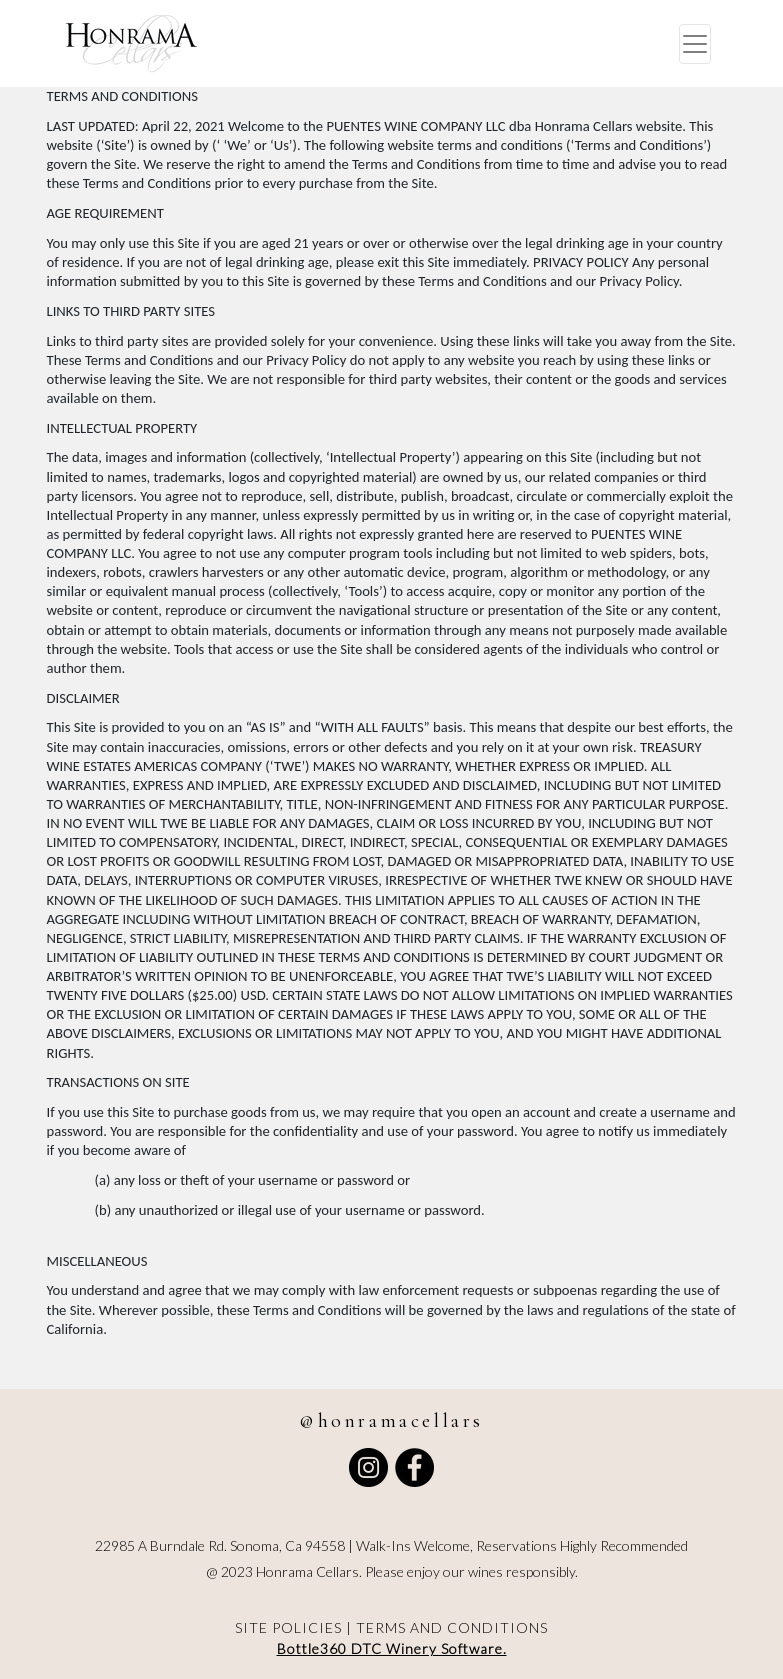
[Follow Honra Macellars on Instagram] (368, 1467)
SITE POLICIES (288, 1627)
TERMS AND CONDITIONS (452, 1627)
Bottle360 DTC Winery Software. (392, 1648)
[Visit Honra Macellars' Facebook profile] (414, 1467)
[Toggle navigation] (695, 44)
